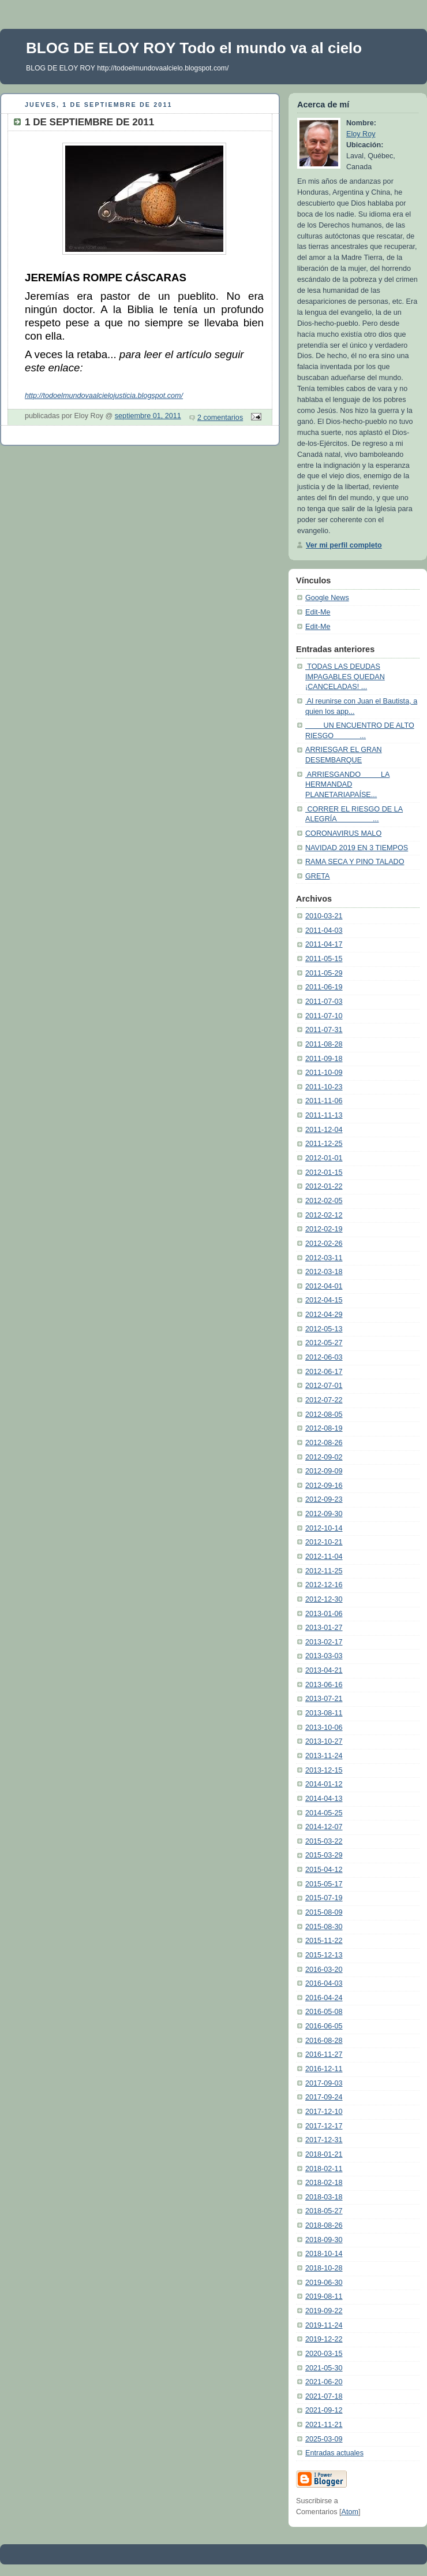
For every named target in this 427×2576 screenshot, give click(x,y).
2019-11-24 (324, 2325)
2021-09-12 (324, 2410)
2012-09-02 (324, 1457)
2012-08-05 (324, 1414)
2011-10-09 (324, 1073)
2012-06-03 (324, 1357)
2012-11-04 (324, 1557)
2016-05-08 (324, 2012)
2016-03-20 (324, 1969)
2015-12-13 (324, 1955)
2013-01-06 (324, 1614)
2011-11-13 (324, 1115)
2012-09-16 (324, 1485)
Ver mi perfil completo (344, 545)
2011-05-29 (324, 973)
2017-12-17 (324, 2126)
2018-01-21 (324, 2154)
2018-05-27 (324, 2211)
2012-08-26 (324, 1443)
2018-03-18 (324, 2197)
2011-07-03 (324, 1001)
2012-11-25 (324, 1571)
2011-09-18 (324, 1059)
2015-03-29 (324, 1855)
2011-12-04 (324, 1130)
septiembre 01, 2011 (148, 416)
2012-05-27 (324, 1343)
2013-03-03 (324, 1656)
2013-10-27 (324, 1741)
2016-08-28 (324, 2041)
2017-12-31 (324, 2140)
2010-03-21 (324, 916)
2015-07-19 (324, 1898)
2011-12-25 (324, 1144)
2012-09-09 (324, 1471)
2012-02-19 (324, 1229)
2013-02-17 (324, 1642)
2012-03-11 (324, 1258)
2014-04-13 (324, 1799)
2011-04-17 (324, 944)
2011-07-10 (324, 1016)
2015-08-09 (324, 1912)
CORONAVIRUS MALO (343, 833)
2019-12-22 (324, 2339)
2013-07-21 (324, 1699)
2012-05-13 (324, 1329)
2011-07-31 (324, 1030)
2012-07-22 (324, 1400)
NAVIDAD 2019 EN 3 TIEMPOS (356, 848)
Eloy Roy (360, 134)
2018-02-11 (324, 2169)
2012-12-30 (324, 1599)
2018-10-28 (324, 2268)
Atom (350, 2512)
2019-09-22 (324, 2311)
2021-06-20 (324, 2382)
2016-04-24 (324, 1998)
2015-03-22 (324, 1841)
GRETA (317, 876)
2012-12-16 (324, 1585)
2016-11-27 (324, 2054)
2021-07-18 (324, 2396)
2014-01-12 (324, 1784)
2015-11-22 (324, 1941)
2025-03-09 (324, 2439)
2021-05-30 (324, 2368)
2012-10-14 (324, 1528)
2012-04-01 (324, 1286)
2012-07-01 (324, 1386)
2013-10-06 (324, 1727)
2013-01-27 (324, 1628)
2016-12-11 (324, 2069)
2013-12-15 (324, 1770)
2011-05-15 (324, 959)
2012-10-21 (324, 1542)
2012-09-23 (324, 1499)
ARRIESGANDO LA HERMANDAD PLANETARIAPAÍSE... (347, 784)
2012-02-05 (324, 1201)
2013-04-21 (324, 1670)
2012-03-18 (324, 1272)
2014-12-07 (324, 1827)
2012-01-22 (324, 1186)
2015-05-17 (324, 1884)
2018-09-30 (324, 2240)
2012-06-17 (324, 1372)
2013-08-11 (324, 1713)
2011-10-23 (324, 1087)
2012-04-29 (324, 1315)
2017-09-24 (324, 2097)
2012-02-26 (324, 1243)
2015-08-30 (324, 1927)
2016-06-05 (324, 2026)
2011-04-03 (324, 930)
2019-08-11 (324, 2296)
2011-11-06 (324, 1101)
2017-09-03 (324, 2083)
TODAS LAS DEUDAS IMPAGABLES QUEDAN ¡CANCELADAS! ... (345, 676)
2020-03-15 (324, 2354)
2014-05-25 (324, 1813)
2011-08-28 (324, 1044)
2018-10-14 (324, 2254)
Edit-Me (317, 612)
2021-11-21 (324, 2425)
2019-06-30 (324, 2283)
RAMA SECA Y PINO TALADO (354, 862)
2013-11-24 (324, 1756)
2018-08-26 (324, 2225)
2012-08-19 (324, 1428)
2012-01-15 (324, 1172)
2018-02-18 (324, 2183)
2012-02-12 (324, 1215)
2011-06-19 (324, 987)
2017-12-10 (324, 2112)
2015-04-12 (324, 1870)
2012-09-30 (324, 1514)
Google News (327, 598)
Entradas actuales (334, 2453)
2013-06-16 (324, 1685)
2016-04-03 (324, 1983)
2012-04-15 (324, 1300)
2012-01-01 (324, 1158)
